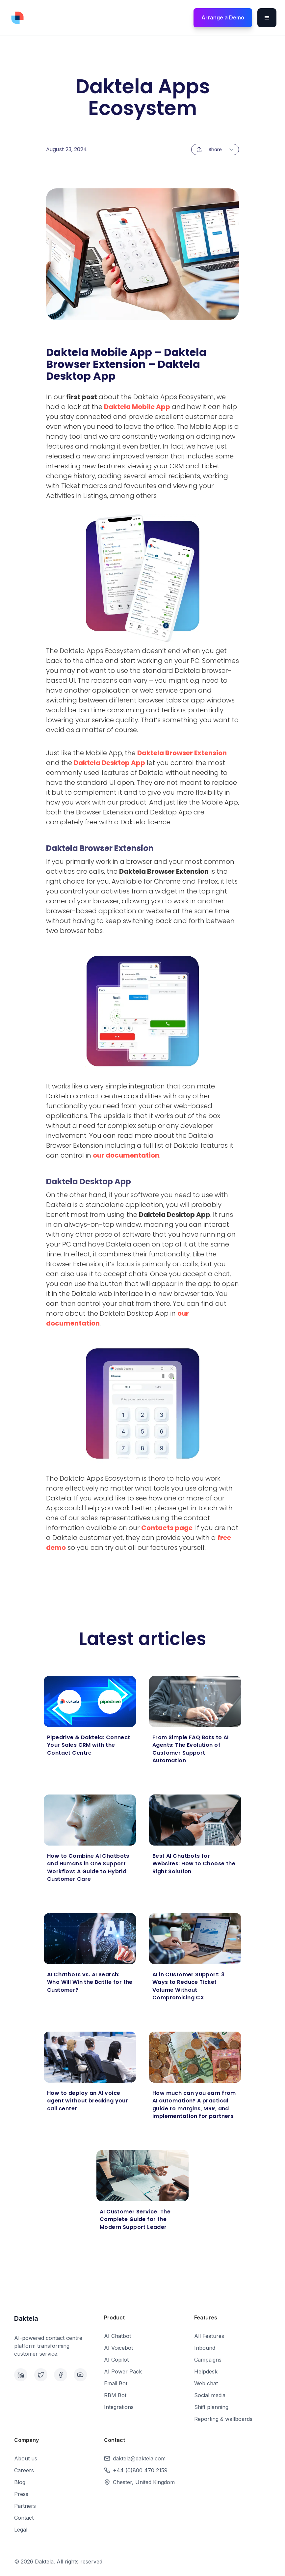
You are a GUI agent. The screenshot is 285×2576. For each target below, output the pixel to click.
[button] (266, 17)
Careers (24, 2470)
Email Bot (115, 2383)
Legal (20, 2529)
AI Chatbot (117, 2336)
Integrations (119, 2407)
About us (25, 2458)
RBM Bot (115, 2395)
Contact (24, 2517)
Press (21, 2494)
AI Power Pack (123, 2371)
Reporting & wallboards (223, 2419)
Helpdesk (206, 2371)
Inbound (204, 2347)
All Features (209, 2336)
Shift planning (211, 2407)
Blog (19, 2482)
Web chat (206, 2383)
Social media (209, 2395)
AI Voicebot (118, 2347)
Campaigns (207, 2359)
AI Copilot (116, 2359)
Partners (25, 2506)
